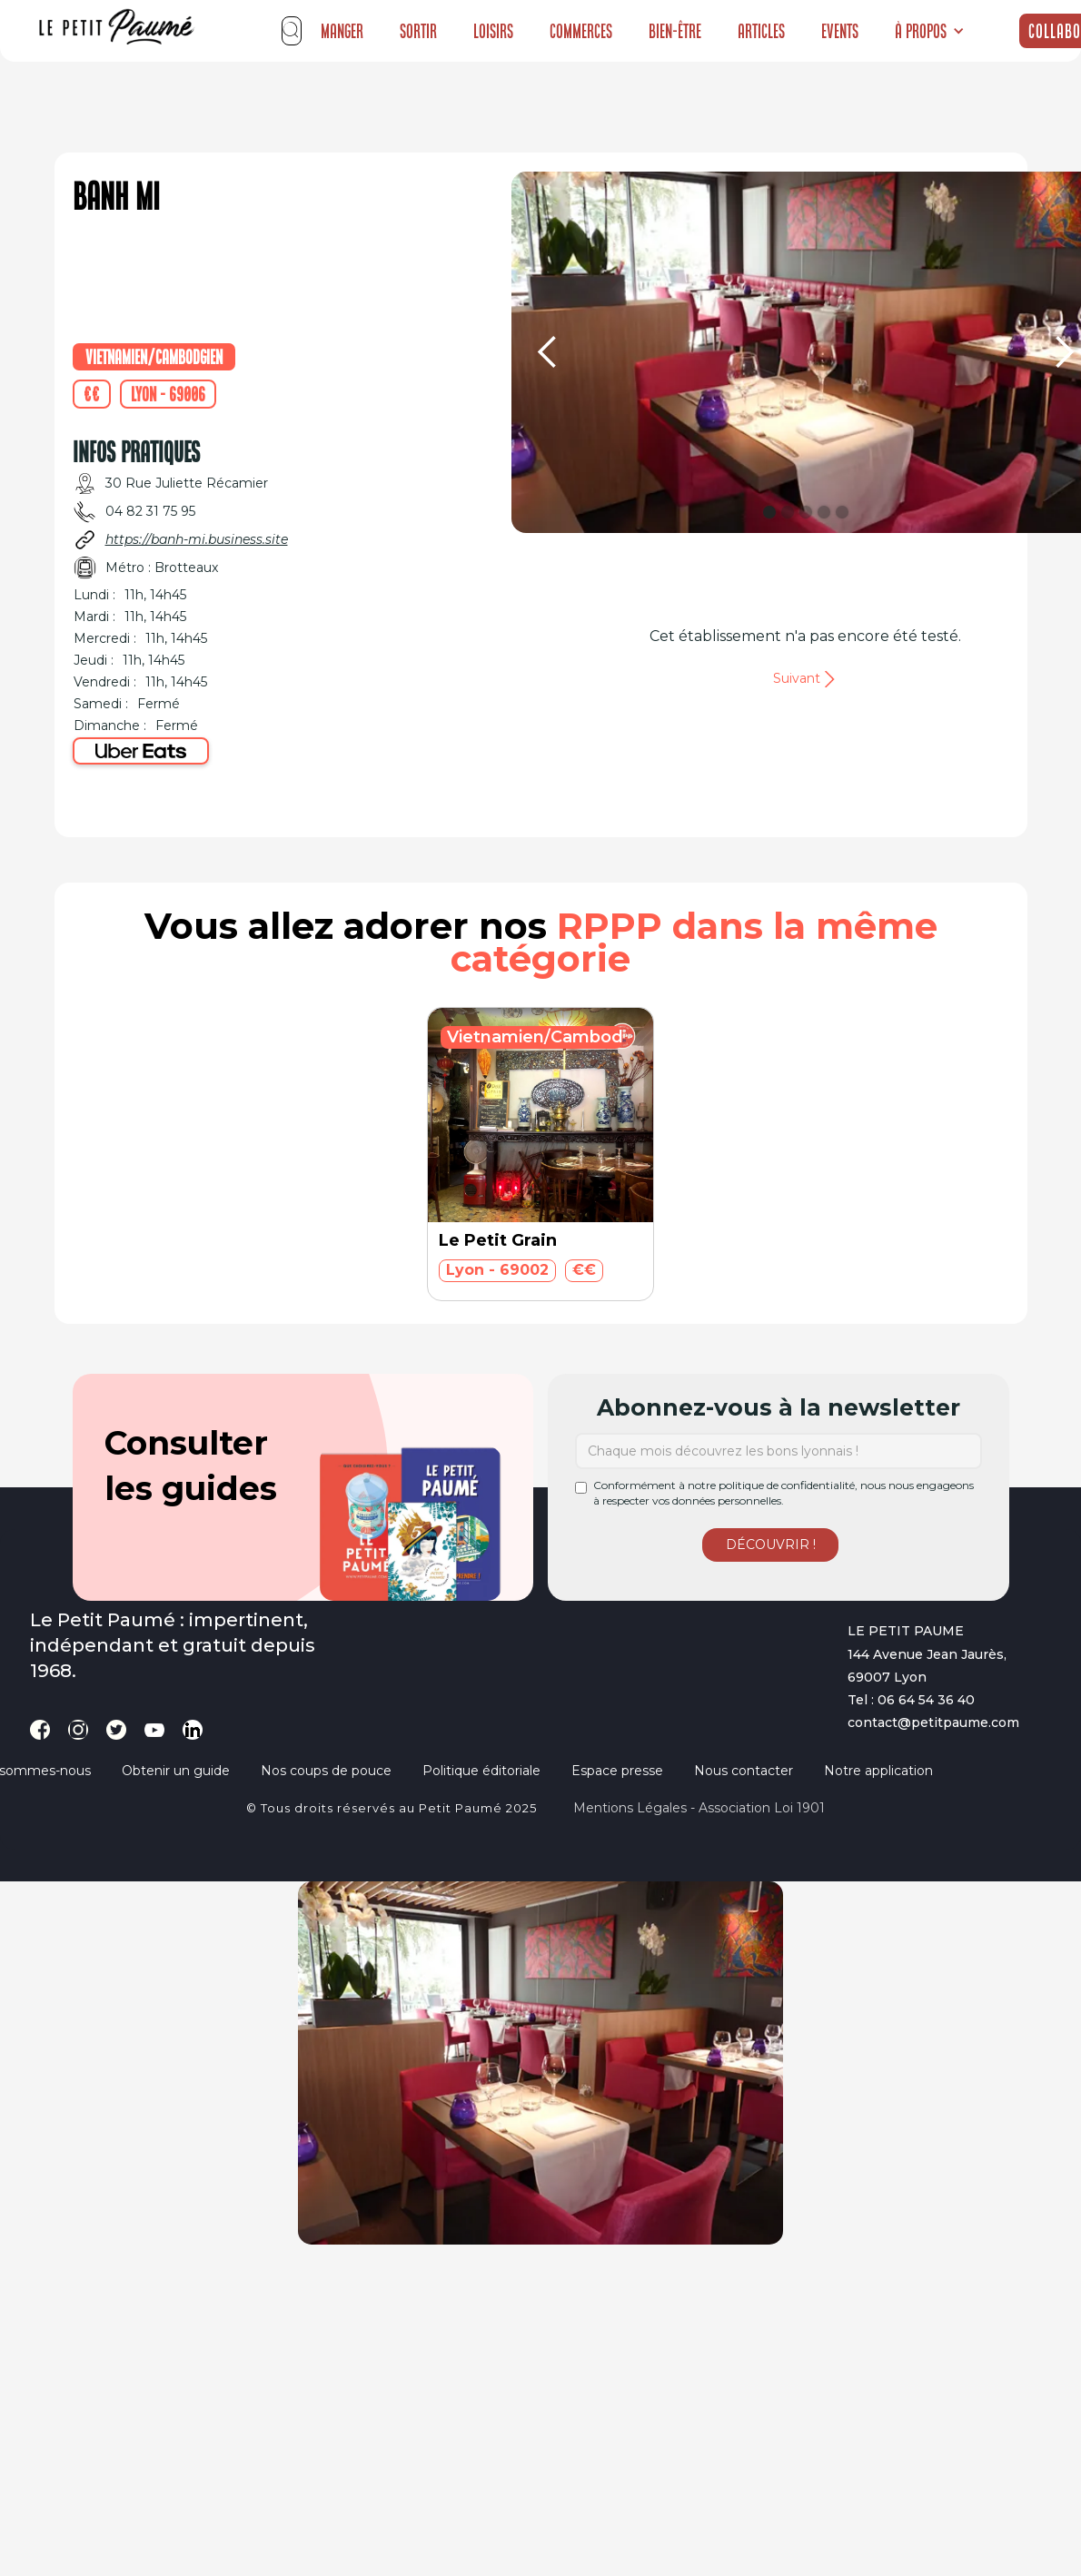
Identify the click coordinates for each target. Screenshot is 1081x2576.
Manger (342, 31)
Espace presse (617, 1770)
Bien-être (675, 31)
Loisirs (493, 31)
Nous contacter (743, 1770)
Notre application (878, 1770)
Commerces (581, 31)
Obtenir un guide (176, 1770)
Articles (761, 31)
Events (839, 31)
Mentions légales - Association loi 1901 (699, 1808)
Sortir (418, 31)
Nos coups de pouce (326, 1770)
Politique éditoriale (481, 1770)
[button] (930, 31)
